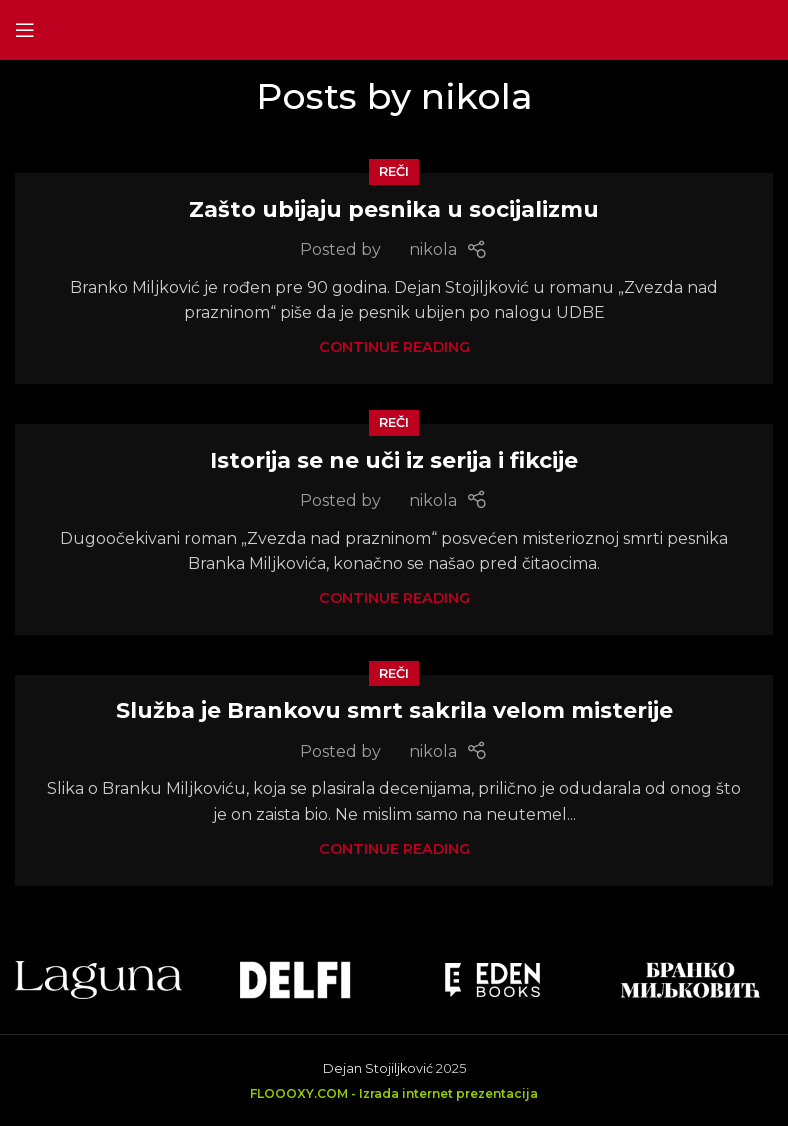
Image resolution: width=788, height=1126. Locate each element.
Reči (394, 171)
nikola (477, 96)
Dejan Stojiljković (378, 1068)
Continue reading (394, 347)
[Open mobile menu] (25, 30)
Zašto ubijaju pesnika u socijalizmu (394, 209)
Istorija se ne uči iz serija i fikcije (394, 460)
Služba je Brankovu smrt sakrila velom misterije (394, 710)
